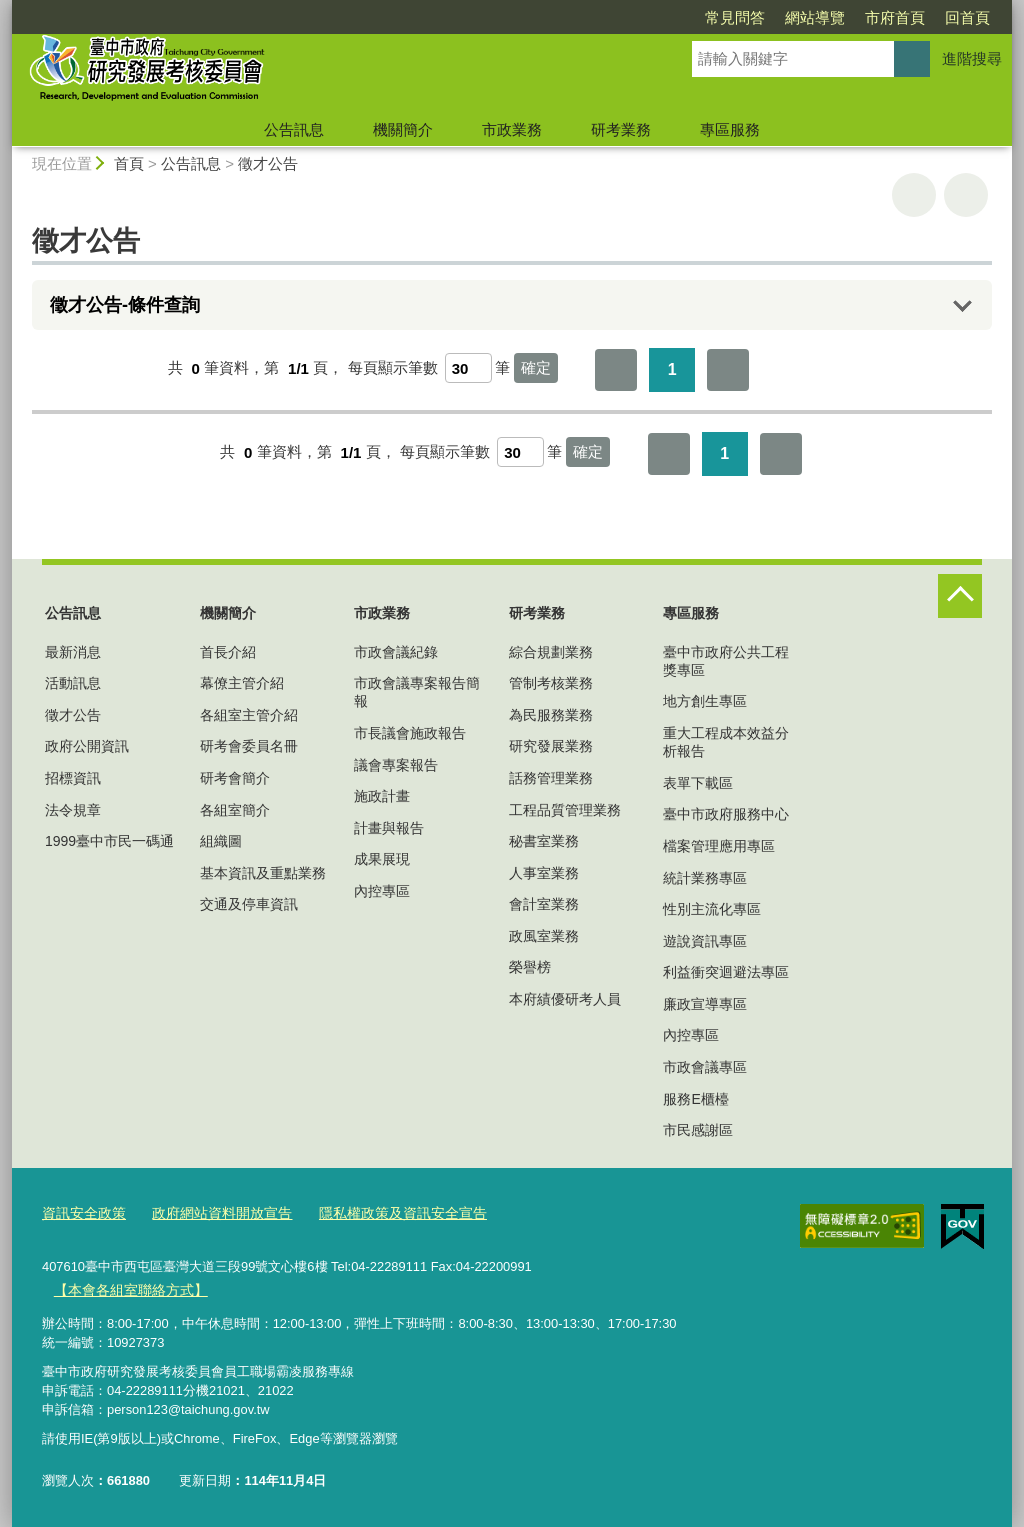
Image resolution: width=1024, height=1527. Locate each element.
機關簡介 (403, 129)
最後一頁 (728, 370)
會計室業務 (544, 904)
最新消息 (73, 652)
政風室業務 (544, 936)
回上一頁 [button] (966, 195)
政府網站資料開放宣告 (211, 1213)
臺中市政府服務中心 (726, 814)
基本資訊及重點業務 (263, 873)
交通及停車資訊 (249, 904)
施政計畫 (382, 796)
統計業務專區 (705, 878)
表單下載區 (698, 783)
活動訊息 (73, 683)
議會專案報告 (396, 765)
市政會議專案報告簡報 (417, 692)
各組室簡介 (235, 810)
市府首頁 (780, 17)
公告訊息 (294, 129)
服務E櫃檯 (695, 1099)
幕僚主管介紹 (242, 683)
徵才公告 (268, 163)
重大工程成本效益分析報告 (726, 742)
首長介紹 (228, 652)
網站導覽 (700, 17)
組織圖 (221, 841)
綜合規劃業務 (551, 652)
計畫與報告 (389, 828)
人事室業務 (544, 873)
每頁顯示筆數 (393, 368)
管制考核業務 (551, 683)
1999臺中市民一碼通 (109, 841)
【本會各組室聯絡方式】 (124, 1288)
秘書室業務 (544, 841)
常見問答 (620, 17)
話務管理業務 (551, 778)
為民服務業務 (551, 715)
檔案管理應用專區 (719, 846)
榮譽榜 (530, 967)
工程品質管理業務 (565, 810)
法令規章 (73, 810)
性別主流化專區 (712, 909)
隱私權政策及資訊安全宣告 (381, 1213)
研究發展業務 (551, 746)
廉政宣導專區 (705, 1004)
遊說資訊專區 (705, 941)
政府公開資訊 (87, 746)
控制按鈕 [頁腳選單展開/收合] (960, 596)
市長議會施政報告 (410, 733)
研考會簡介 (235, 778)
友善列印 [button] (914, 195)
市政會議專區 (705, 1067)
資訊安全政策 (81, 1213)
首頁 (129, 163)
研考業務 (621, 129)
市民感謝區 (698, 1130)
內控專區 (382, 891)
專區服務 (730, 129)
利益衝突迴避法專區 (726, 972)
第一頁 (616, 370)
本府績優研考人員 (565, 999)
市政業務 (512, 129)
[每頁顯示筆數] (468, 368)
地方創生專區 (705, 701)
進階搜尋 (972, 58)
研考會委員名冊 (249, 746)
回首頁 (852, 17)
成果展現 (382, 859)
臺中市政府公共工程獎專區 (726, 661)
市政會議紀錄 (396, 652)
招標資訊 (73, 778)
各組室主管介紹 (249, 715)
